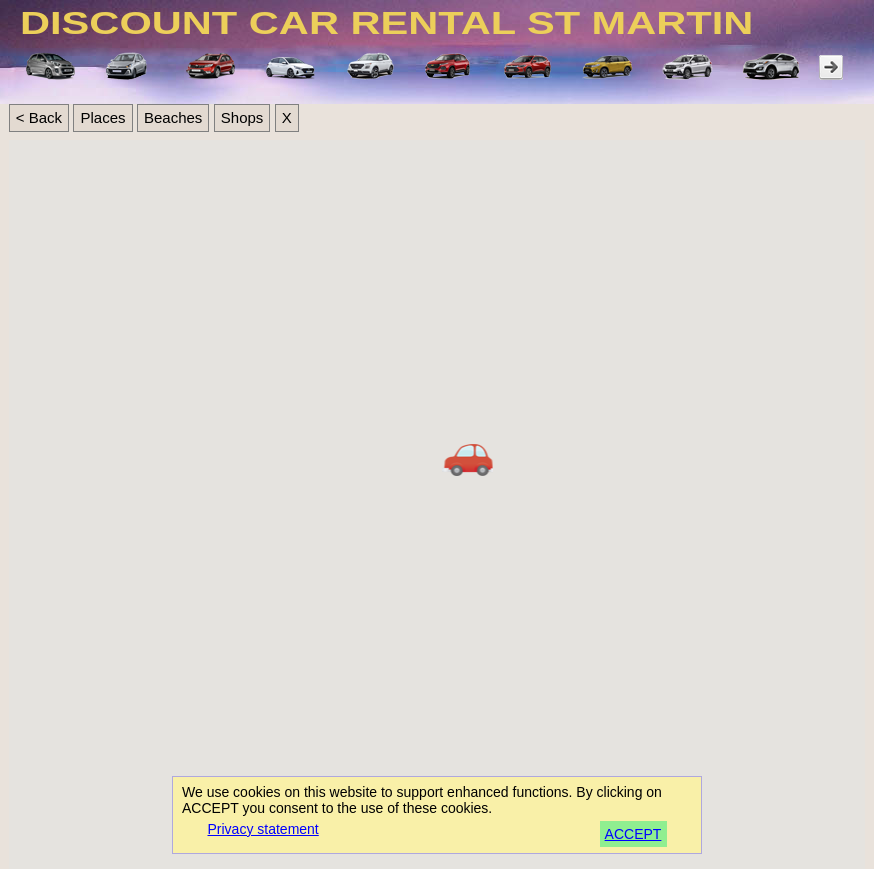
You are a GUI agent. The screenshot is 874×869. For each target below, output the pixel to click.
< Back (39, 117)
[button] (468, 461)
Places (102, 117)
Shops (242, 117)
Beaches (173, 117)
